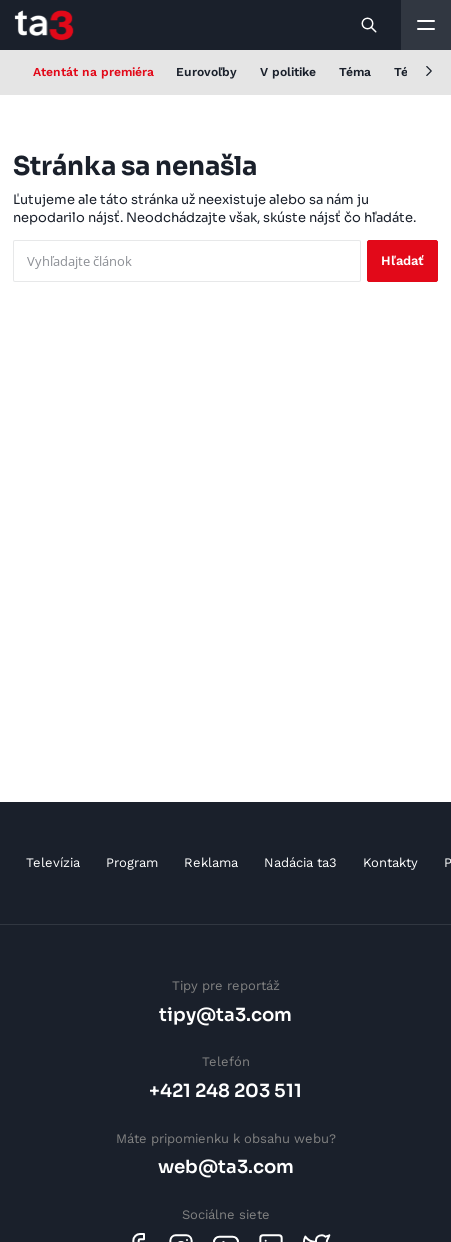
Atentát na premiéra (93, 72)
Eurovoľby (206, 72)
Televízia (53, 862)
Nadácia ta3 (300, 862)
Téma (355, 72)
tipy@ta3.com (225, 1014)
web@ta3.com (226, 1166)
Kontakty (390, 862)
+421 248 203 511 (225, 1090)
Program (132, 862)
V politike (288, 72)
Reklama (211, 862)
